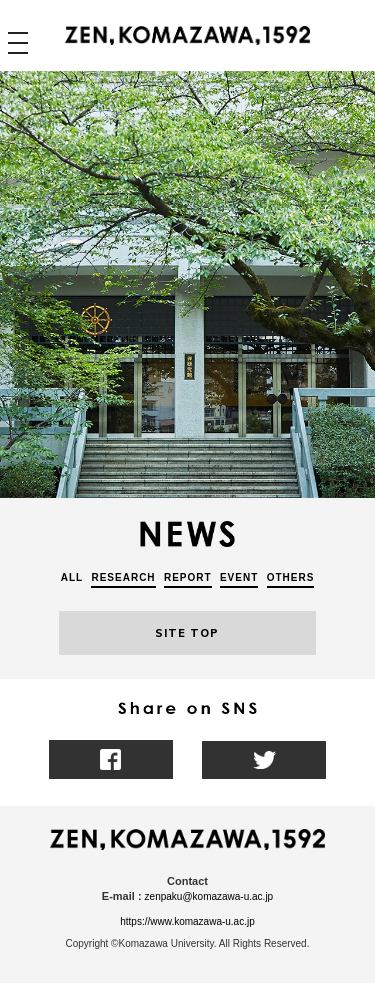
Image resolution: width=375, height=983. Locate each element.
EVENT (239, 577)
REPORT (188, 577)
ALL (72, 577)
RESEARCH (123, 577)
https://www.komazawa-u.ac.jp (187, 921)
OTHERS (291, 577)
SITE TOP (187, 633)
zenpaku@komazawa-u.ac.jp (209, 896)
